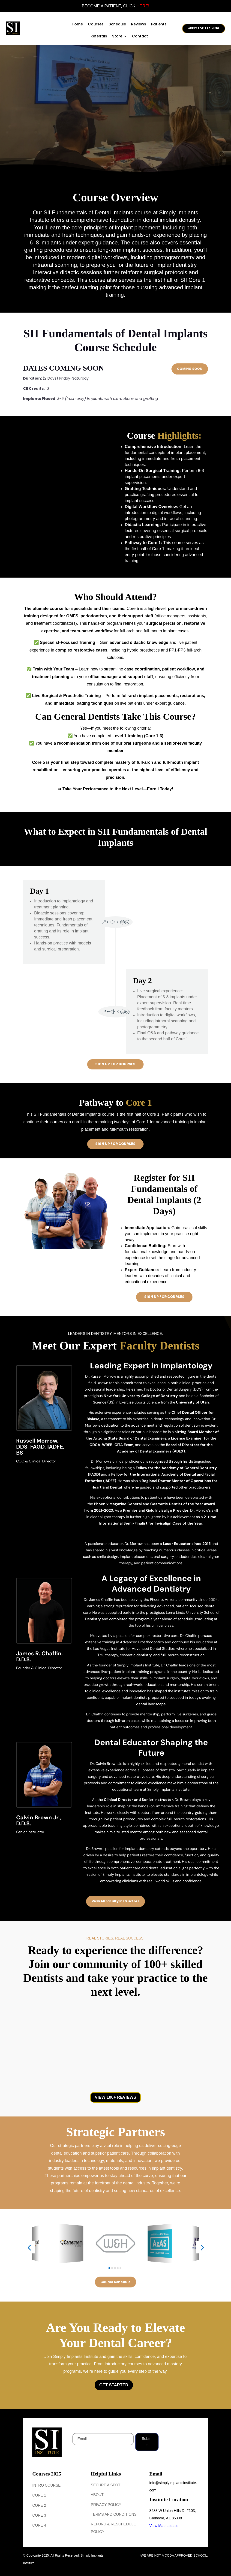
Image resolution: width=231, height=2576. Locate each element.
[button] (29, 2247)
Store (117, 37)
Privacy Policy (106, 2505)
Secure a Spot (105, 2485)
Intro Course (46, 2485)
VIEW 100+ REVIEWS (115, 2097)
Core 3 (39, 2515)
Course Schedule (115, 2282)
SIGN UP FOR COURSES (115, 1064)
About (97, 2495)
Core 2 (39, 2505)
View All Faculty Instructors (115, 1901)
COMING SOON (189, 368)
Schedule (117, 25)
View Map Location (164, 2526)
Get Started (113, 2385)
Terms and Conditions (114, 2514)
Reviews (138, 25)
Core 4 (39, 2525)
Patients (159, 25)
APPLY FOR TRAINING (203, 28)
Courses (96, 25)
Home (77, 25)
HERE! (115, 6)
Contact (140, 37)
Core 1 (39, 2495)
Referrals (98, 37)
